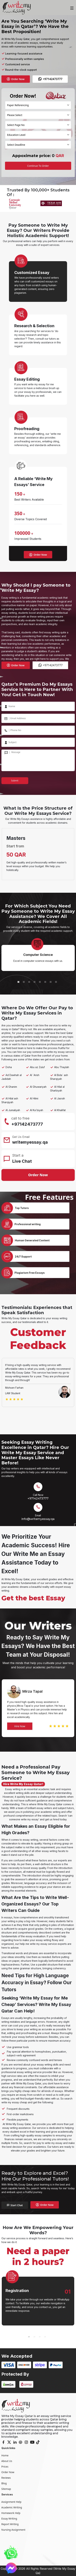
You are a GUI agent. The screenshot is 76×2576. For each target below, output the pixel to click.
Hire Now (19, 1729)
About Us (6, 2461)
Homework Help (10, 2513)
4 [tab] (35, 981)
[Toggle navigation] (71, 7)
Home (5, 2455)
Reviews (6, 2477)
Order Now (16, 79)
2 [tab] (24, 981)
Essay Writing (9, 2518)
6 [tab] (46, 981)
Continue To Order (38, 165)
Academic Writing (11, 2507)
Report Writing (10, 2524)
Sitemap (6, 2489)
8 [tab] (57, 981)
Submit (14, 780)
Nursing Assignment (13, 2529)
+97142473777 (50, 79)
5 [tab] (41, 981)
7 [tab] (51, 981)
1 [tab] (19, 981)
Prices (4, 2466)
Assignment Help (11, 2502)
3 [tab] (30, 981)
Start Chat (15, 2205)
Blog (4, 2483)
